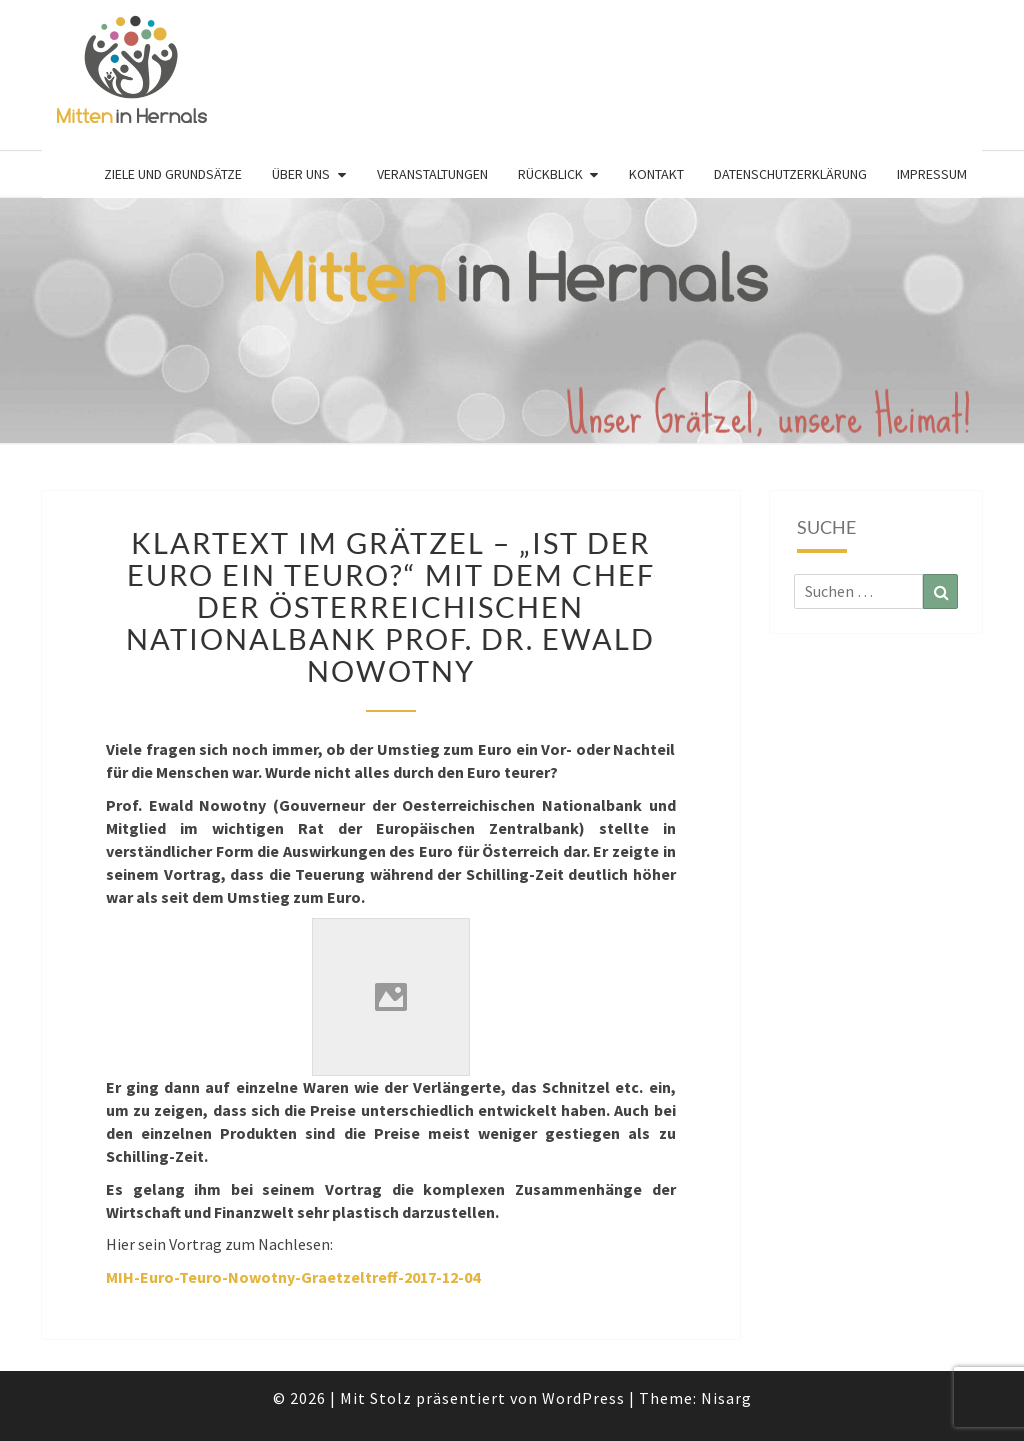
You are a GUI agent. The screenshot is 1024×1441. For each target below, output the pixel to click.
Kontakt (656, 174)
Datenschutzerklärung (790, 174)
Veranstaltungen (432, 174)
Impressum (932, 174)
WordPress (583, 1398)
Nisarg (726, 1398)
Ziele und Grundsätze (173, 174)
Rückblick (550, 174)
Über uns (301, 174)
